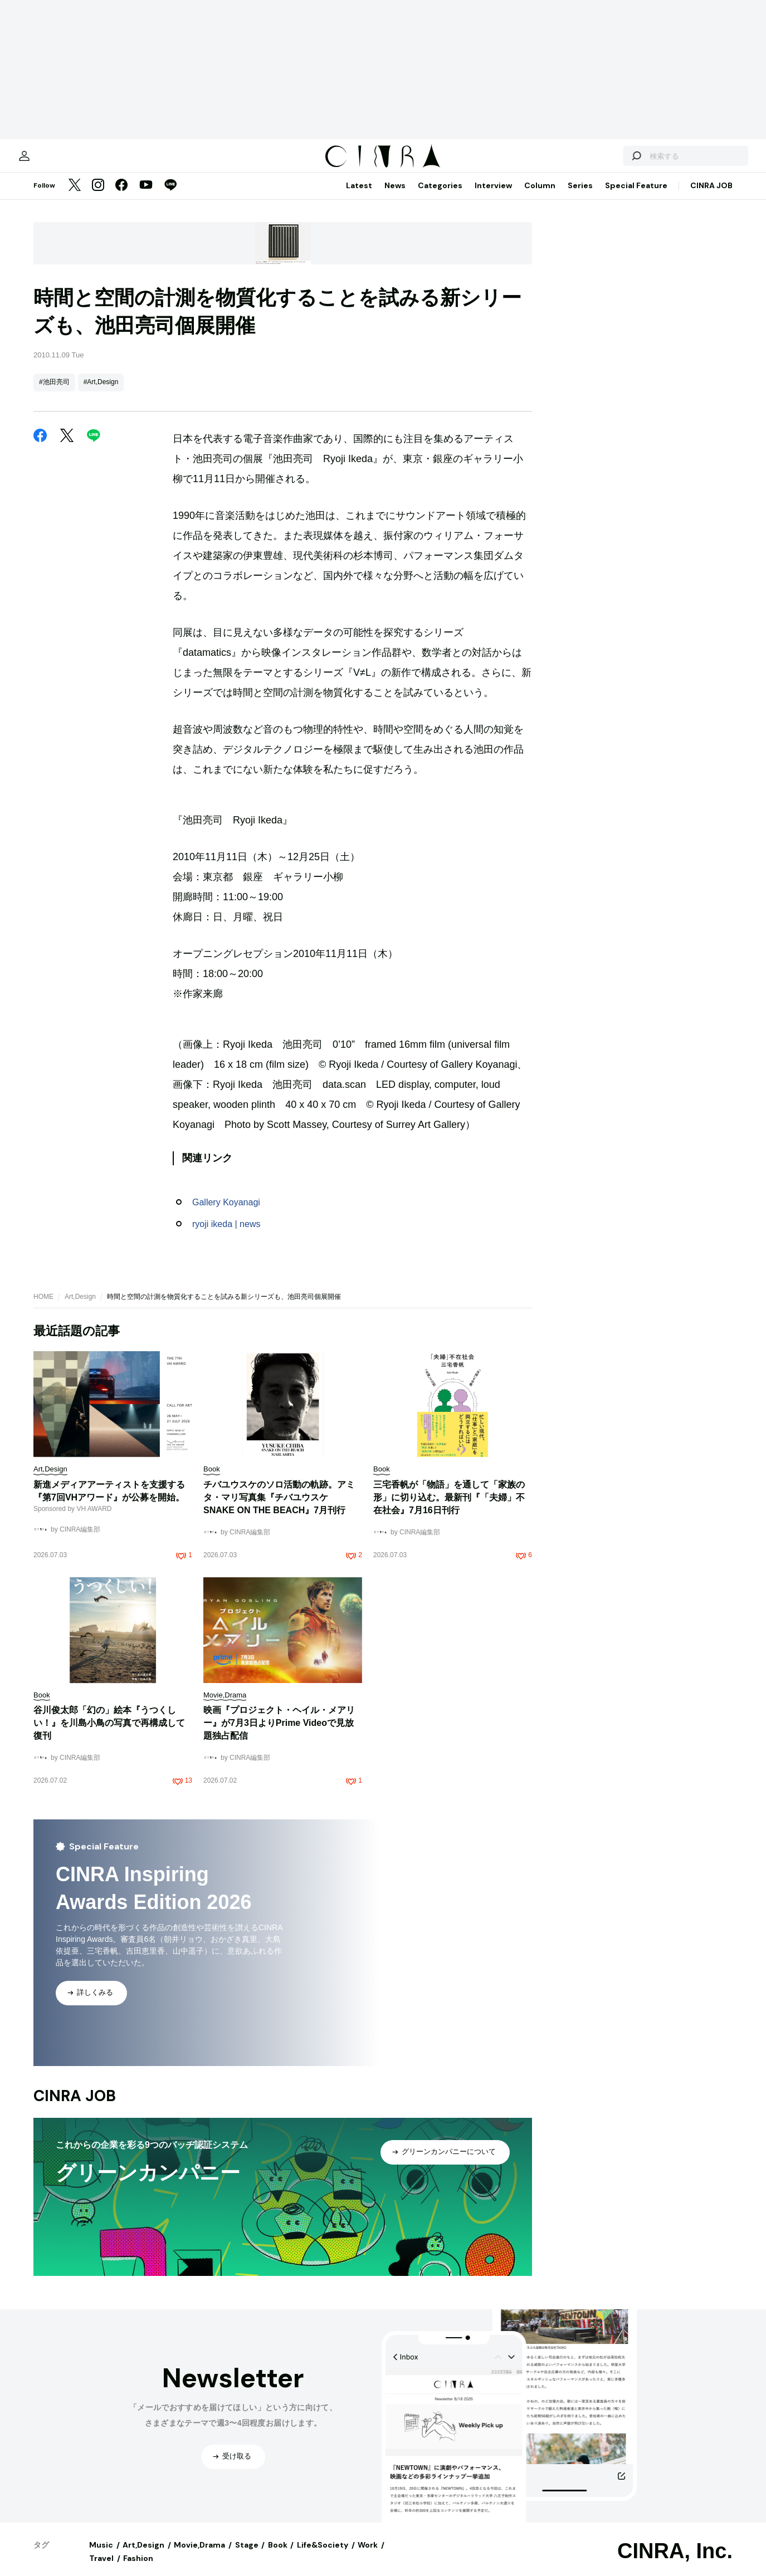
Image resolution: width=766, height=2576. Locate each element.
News (395, 197)
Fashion (138, 2569)
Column (539, 197)
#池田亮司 (54, 393)
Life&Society (322, 2556)
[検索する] (603, 161)
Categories (440, 197)
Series (580, 197)
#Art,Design (101, 393)
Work (368, 2556)
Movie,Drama (199, 2556)
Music (101, 2556)
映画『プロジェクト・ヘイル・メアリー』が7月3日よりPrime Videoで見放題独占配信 (279, 1733)
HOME (43, 1308)
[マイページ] (57, 161)
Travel (101, 2569)
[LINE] (170, 197)
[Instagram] (98, 197)
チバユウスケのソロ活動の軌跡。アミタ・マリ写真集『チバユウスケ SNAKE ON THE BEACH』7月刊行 (279, 1508)
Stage (246, 2556)
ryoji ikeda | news (226, 1235)
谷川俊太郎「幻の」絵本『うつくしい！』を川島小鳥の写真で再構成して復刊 (109, 1733)
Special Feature (636, 197)
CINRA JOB (711, 197)
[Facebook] (121, 197)
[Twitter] (75, 197)
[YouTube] (146, 197)
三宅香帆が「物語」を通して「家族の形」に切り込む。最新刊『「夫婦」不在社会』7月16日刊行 (449, 1508)
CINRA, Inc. (675, 2562)
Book (277, 2556)
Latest (359, 197)
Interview (493, 197)
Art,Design (80, 1308)
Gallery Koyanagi (226, 1213)
